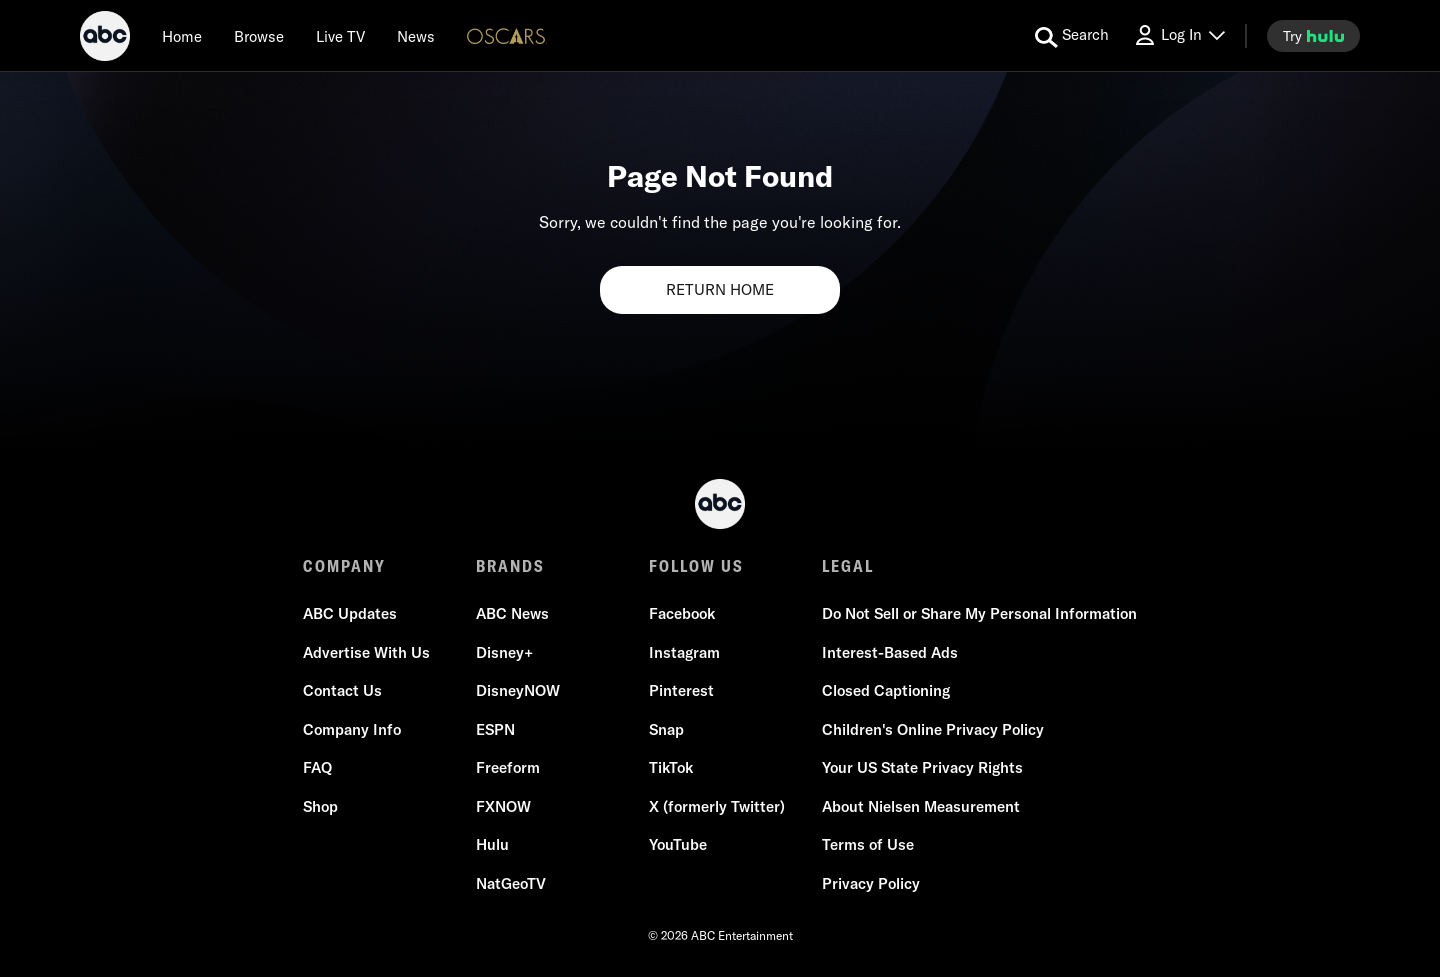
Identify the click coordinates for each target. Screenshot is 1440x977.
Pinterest (681, 690)
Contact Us (342, 690)
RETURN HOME (720, 289)
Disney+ (504, 652)
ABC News (512, 613)
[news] (416, 36)
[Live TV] (340, 36)
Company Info (352, 729)
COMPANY (344, 566)
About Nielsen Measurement (921, 806)
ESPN (495, 729)
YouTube (678, 844)
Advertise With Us (366, 652)
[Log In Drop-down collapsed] (1179, 35)
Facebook (682, 613)
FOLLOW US (696, 566)
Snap (666, 729)
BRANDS (510, 566)
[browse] (259, 36)
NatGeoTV (511, 883)
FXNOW (503, 806)
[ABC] (105, 39)
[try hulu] (1313, 36)
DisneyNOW (518, 690)
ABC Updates (350, 613)
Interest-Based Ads (890, 652)
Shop (320, 806)
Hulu (492, 844)
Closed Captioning (886, 690)
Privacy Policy (871, 883)
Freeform (508, 767)
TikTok (671, 767)
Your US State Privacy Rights (922, 767)
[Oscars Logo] (507, 35)
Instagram (684, 652)
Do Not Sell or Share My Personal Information (979, 613)
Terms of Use (868, 844)
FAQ (317, 767)
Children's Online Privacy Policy (933, 729)
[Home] (182, 36)
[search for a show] (1072, 36)
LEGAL (848, 566)
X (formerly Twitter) (717, 806)
